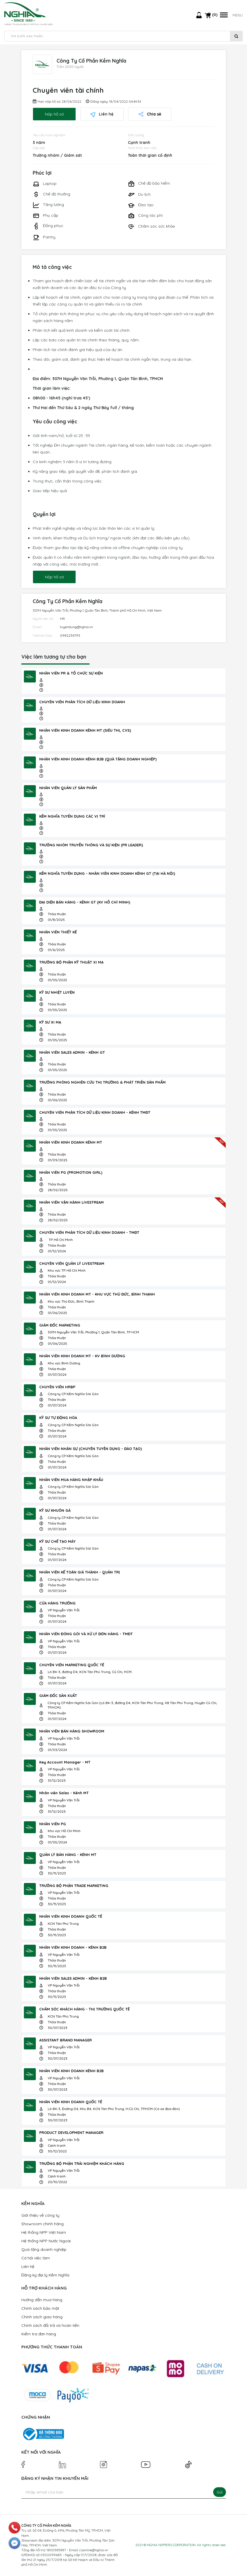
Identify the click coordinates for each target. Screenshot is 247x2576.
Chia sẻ (149, 114)
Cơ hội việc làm (35, 2258)
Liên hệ (101, 114)
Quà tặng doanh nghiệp (44, 2250)
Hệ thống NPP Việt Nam (43, 2232)
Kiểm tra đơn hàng (38, 2334)
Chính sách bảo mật (40, 2308)
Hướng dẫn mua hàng (41, 2300)
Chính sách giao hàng (42, 2317)
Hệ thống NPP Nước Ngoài (46, 2241)
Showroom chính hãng (42, 2224)
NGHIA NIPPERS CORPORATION (171, 2545)
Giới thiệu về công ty (40, 2215)
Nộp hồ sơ (54, 114)
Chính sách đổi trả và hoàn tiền (50, 2325)
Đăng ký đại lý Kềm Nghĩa (45, 2275)
